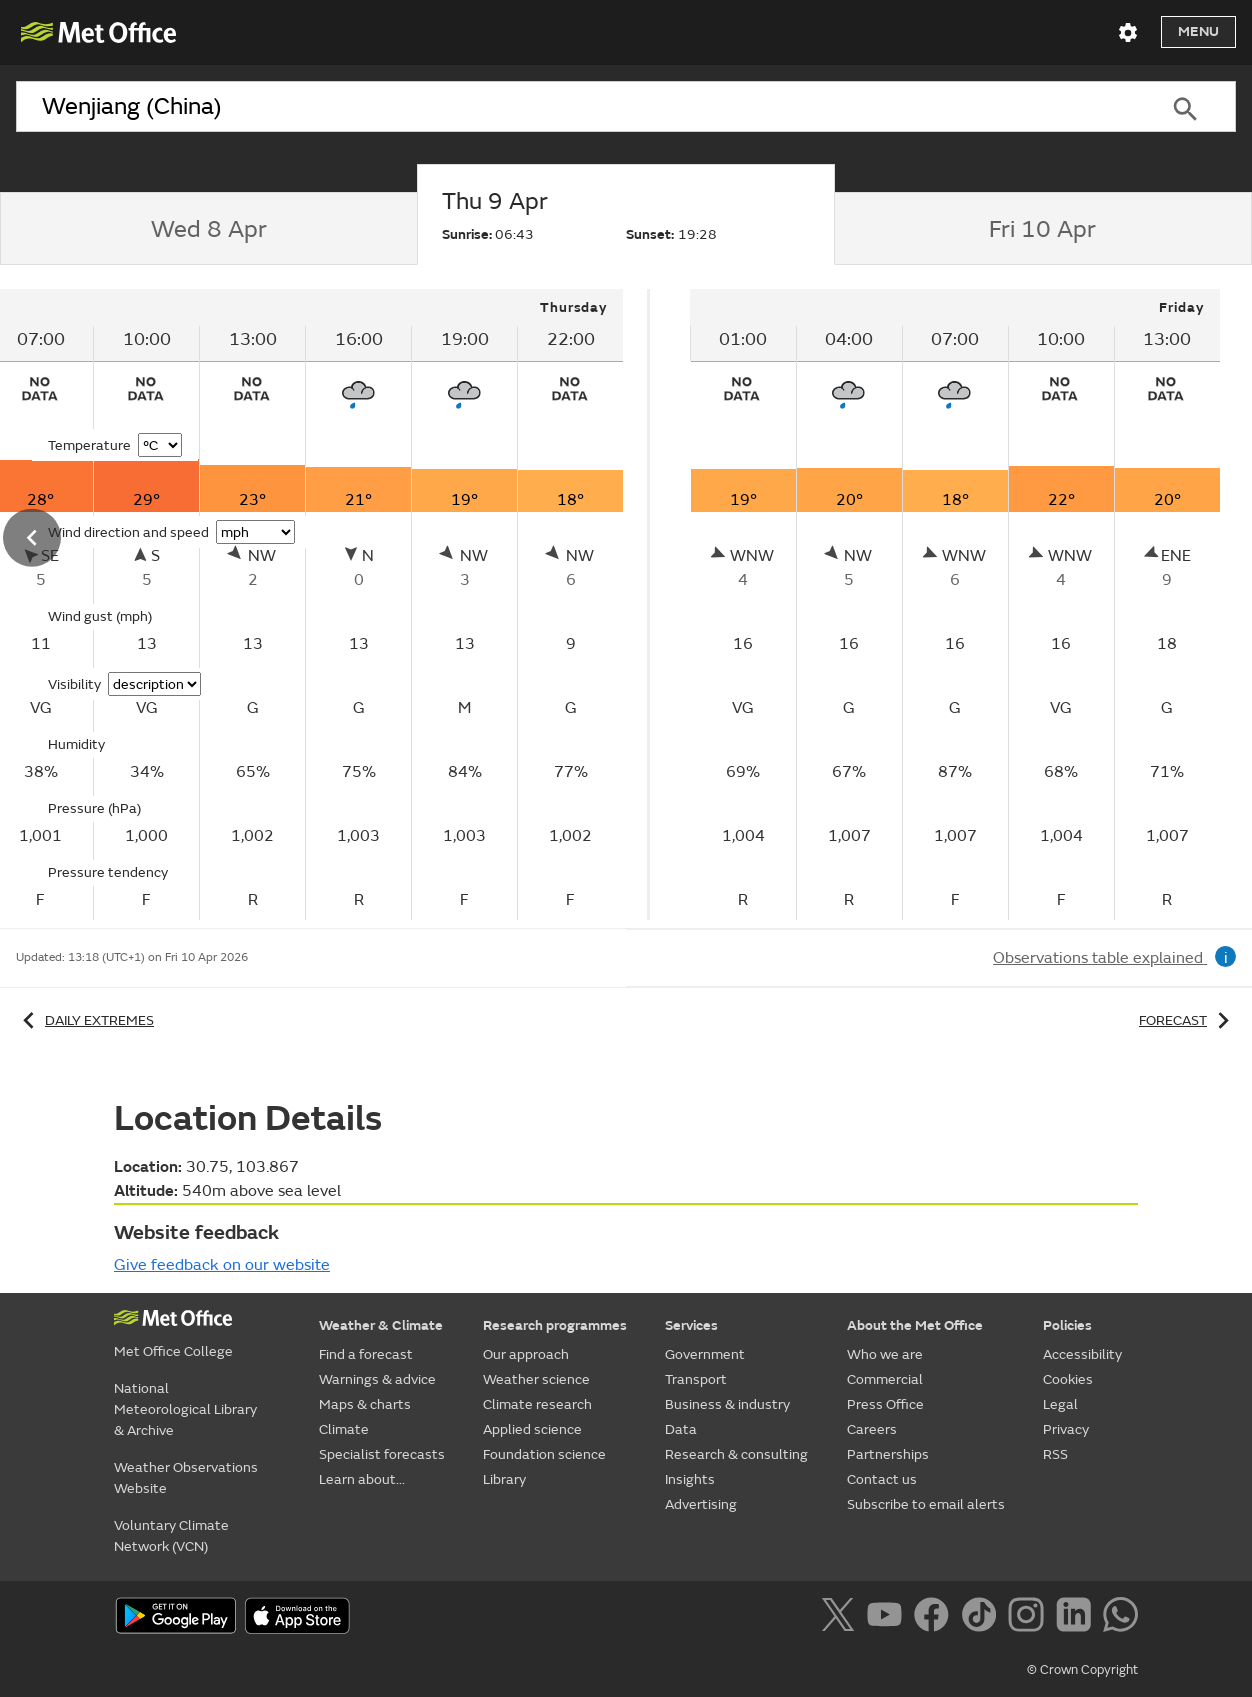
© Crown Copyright (1082, 1670)
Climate (344, 1429)
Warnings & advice (377, 1379)
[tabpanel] (955, 604)
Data (681, 1429)
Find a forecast (366, 1354)
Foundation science (544, 1454)
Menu (1198, 31)
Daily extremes (85, 1020)
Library (504, 1479)
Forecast (1187, 1020)
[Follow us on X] (841, 1618)
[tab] (208, 229)
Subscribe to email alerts (926, 1504)
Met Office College (173, 1351)
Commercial (885, 1379)
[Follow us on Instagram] (1029, 1618)
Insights (690, 1479)
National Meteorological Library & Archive (185, 1409)
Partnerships (888, 1454)
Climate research (537, 1404)
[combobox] (575, 107)
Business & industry (727, 1404)
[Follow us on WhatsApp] (1120, 1618)
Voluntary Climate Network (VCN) (171, 1536)
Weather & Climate (381, 1325)
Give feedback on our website (222, 1265)
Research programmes (555, 1325)
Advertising (701, 1504)
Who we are (885, 1354)
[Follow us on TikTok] (982, 1618)
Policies (1067, 1325)
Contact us (882, 1479)
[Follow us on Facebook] (935, 1618)
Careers (872, 1429)
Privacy (1066, 1429)
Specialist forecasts (382, 1454)
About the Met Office (915, 1325)
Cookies (1068, 1379)
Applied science (532, 1429)
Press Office (885, 1404)
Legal (1060, 1404)
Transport (696, 1379)
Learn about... (362, 1479)
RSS (1055, 1454)
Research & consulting (736, 1454)
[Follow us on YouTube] (888, 1618)
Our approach (526, 1354)
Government (705, 1354)
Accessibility (1082, 1354)
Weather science (536, 1379)
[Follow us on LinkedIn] (1077, 1618)
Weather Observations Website (186, 1478)
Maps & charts (365, 1404)
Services (691, 1325)
